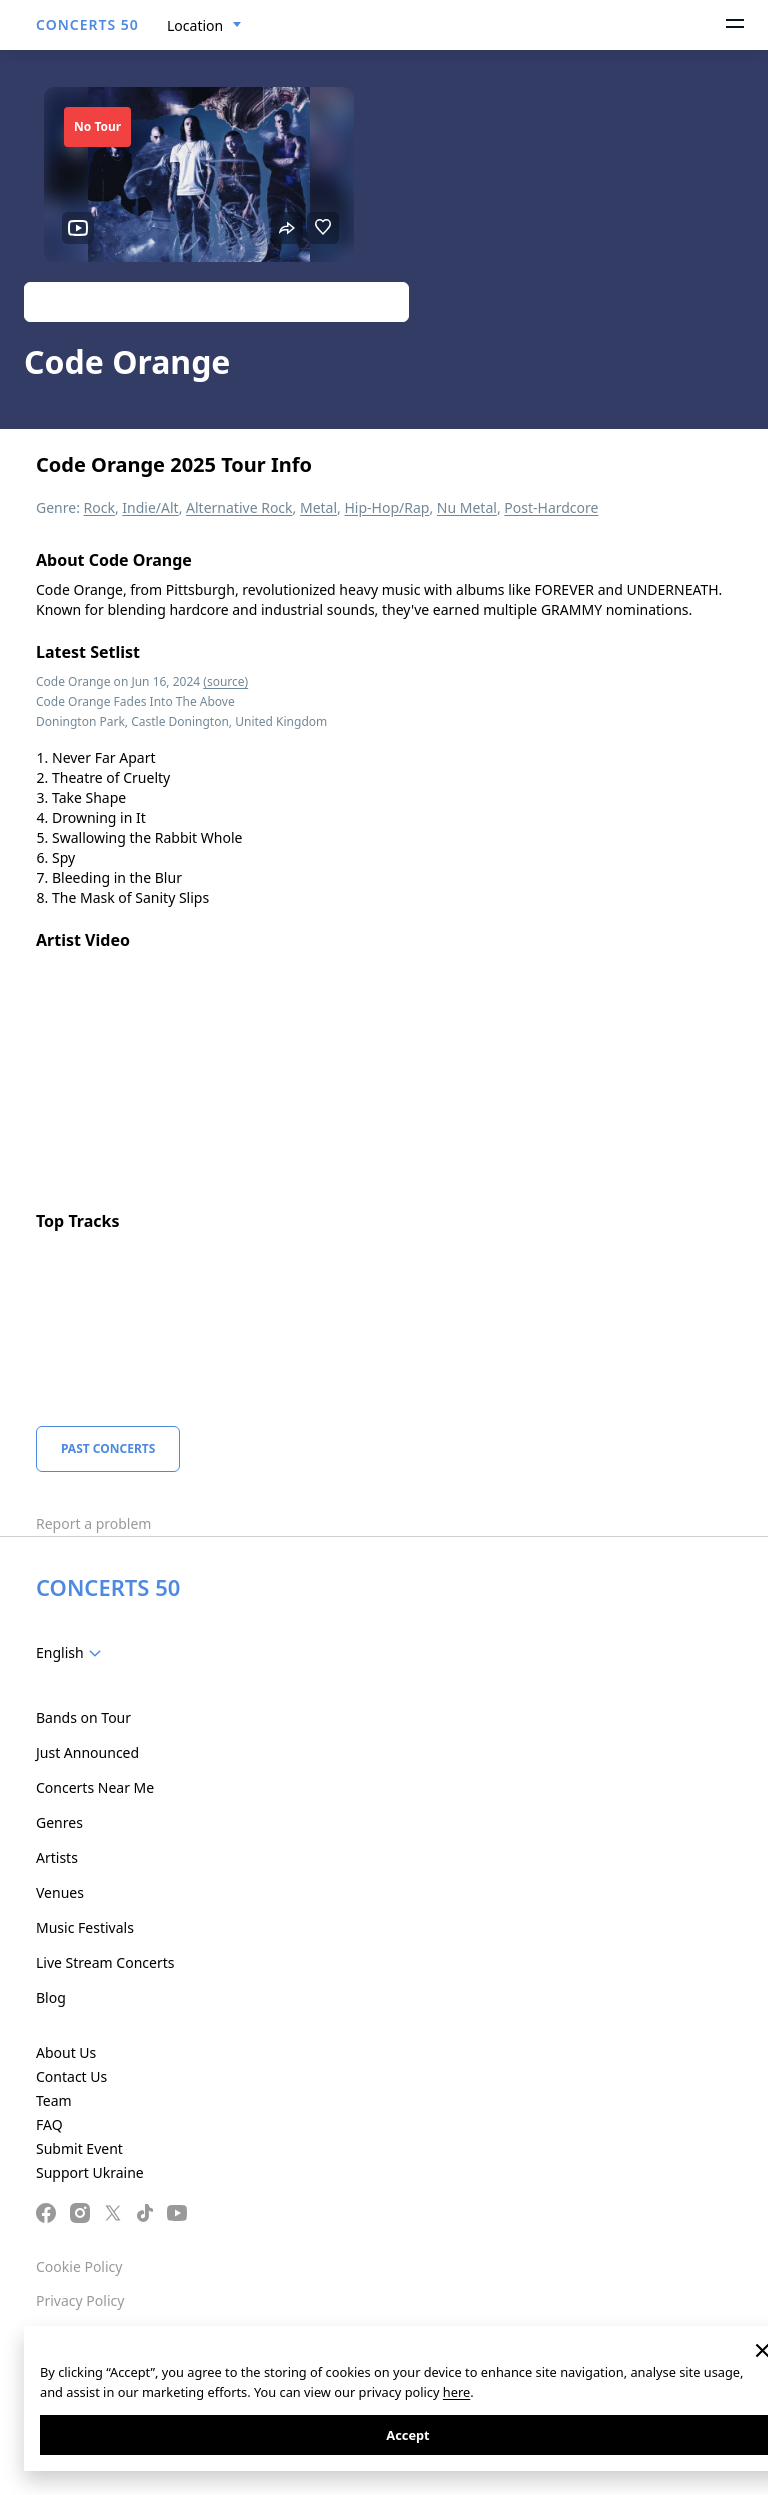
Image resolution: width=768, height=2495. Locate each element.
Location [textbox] (195, 25)
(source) (225, 681)
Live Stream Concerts (105, 1962)
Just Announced (87, 1752)
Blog (51, 1997)
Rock (99, 507)
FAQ (49, 2124)
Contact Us (71, 2076)
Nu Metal (467, 507)
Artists (57, 1857)
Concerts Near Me (95, 1787)
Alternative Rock (239, 507)
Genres (59, 1822)
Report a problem (93, 1523)
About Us (66, 2052)
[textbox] (72, 1653)
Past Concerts (108, 1448)
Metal (318, 507)
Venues (60, 1892)
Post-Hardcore (551, 507)
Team (54, 2100)
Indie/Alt (150, 507)
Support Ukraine (90, 2172)
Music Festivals (85, 1927)
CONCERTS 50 (87, 24)
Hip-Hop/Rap (386, 507)
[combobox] (204, 26)
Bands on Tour (83, 1717)
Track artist (216, 301)
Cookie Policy (79, 2266)
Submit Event (79, 2148)
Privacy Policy (80, 2300)
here (456, 2392)
